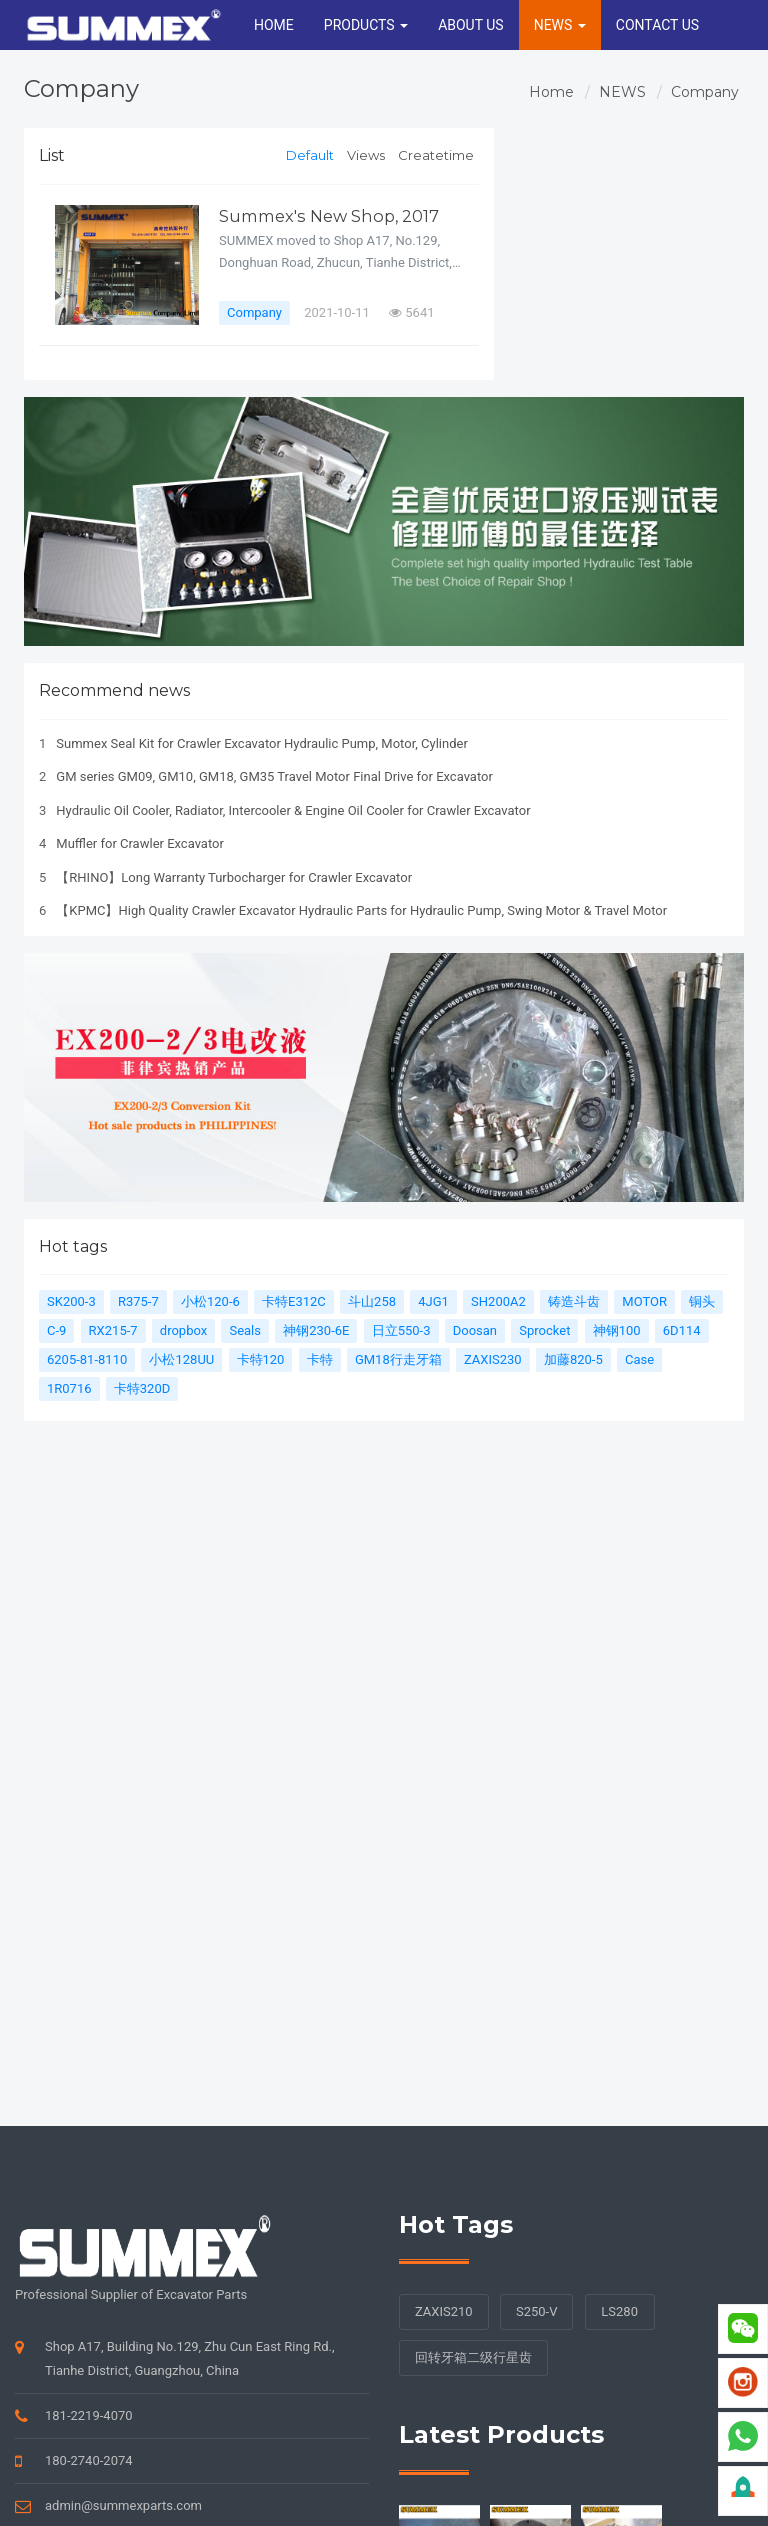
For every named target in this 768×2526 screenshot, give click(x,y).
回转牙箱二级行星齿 (473, 2357)
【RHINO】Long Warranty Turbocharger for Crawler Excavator (234, 877)
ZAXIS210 (444, 2311)
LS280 (619, 2311)
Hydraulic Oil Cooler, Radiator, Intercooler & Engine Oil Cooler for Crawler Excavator (293, 810)
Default (310, 155)
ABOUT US (471, 25)
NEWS (560, 25)
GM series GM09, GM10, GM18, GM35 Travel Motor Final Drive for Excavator (274, 776)
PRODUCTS (366, 25)
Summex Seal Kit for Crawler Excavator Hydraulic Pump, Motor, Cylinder (261, 743)
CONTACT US (657, 25)
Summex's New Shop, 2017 (329, 216)
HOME (274, 25)
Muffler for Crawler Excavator (140, 843)
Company (705, 92)
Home (551, 92)
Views (366, 155)
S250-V (537, 2311)
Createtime (436, 155)
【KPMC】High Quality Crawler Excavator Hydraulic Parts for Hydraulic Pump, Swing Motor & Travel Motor (361, 910)
